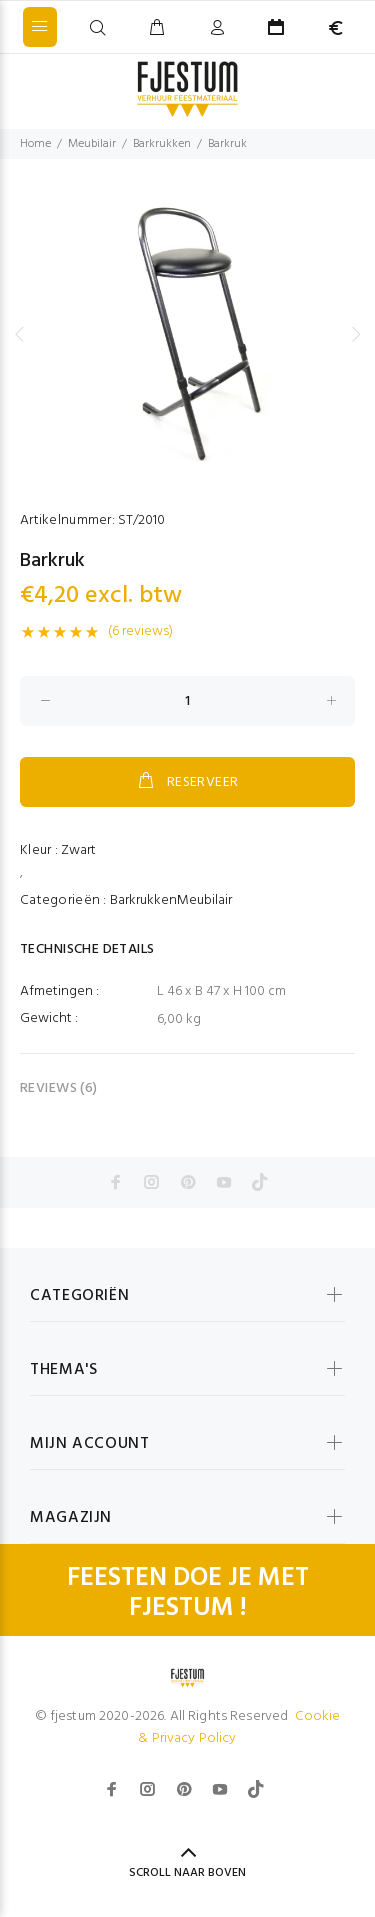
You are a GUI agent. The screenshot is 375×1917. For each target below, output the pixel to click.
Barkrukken (162, 144)
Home (35, 144)
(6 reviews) (140, 632)
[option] (187, 334)
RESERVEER (187, 782)
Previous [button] (19, 334)
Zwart (78, 850)
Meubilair (92, 144)
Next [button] (356, 334)
